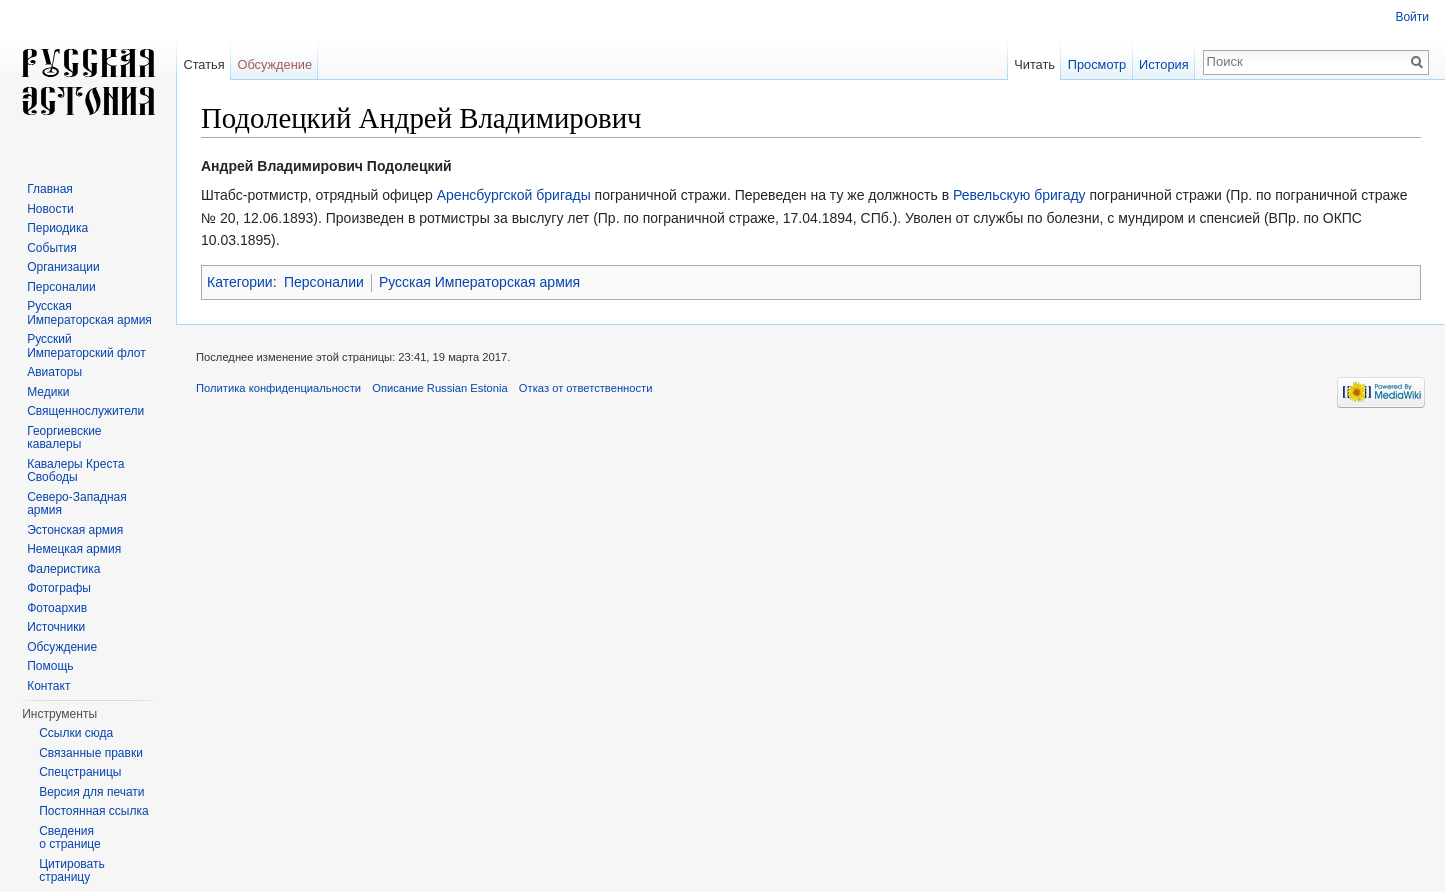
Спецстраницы (80, 772)
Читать (1034, 64)
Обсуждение (274, 64)
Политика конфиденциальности (278, 388)
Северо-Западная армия (77, 504)
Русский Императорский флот (86, 346)
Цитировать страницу (72, 871)
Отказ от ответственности (586, 388)
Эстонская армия (75, 530)
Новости (50, 209)
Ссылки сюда (76, 733)
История (1164, 64)
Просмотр (1097, 64)
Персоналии (324, 282)
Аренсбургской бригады (514, 195)
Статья (203, 64)
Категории (240, 282)
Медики (48, 392)
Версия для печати (91, 792)
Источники (56, 627)
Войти (1412, 17)
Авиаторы (54, 372)
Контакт (48, 686)
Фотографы (59, 588)
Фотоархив (57, 608)
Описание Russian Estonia (439, 388)
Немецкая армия (74, 549)
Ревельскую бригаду (1019, 195)
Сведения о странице (70, 838)
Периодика (57, 228)
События (52, 248)
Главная (50, 189)
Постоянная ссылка (93, 811)
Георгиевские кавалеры (64, 438)
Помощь (50, 666)
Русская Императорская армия (479, 282)
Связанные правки (91, 753)
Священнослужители (85, 411)
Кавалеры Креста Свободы (75, 471)
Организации (63, 267)
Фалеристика (63, 569)
